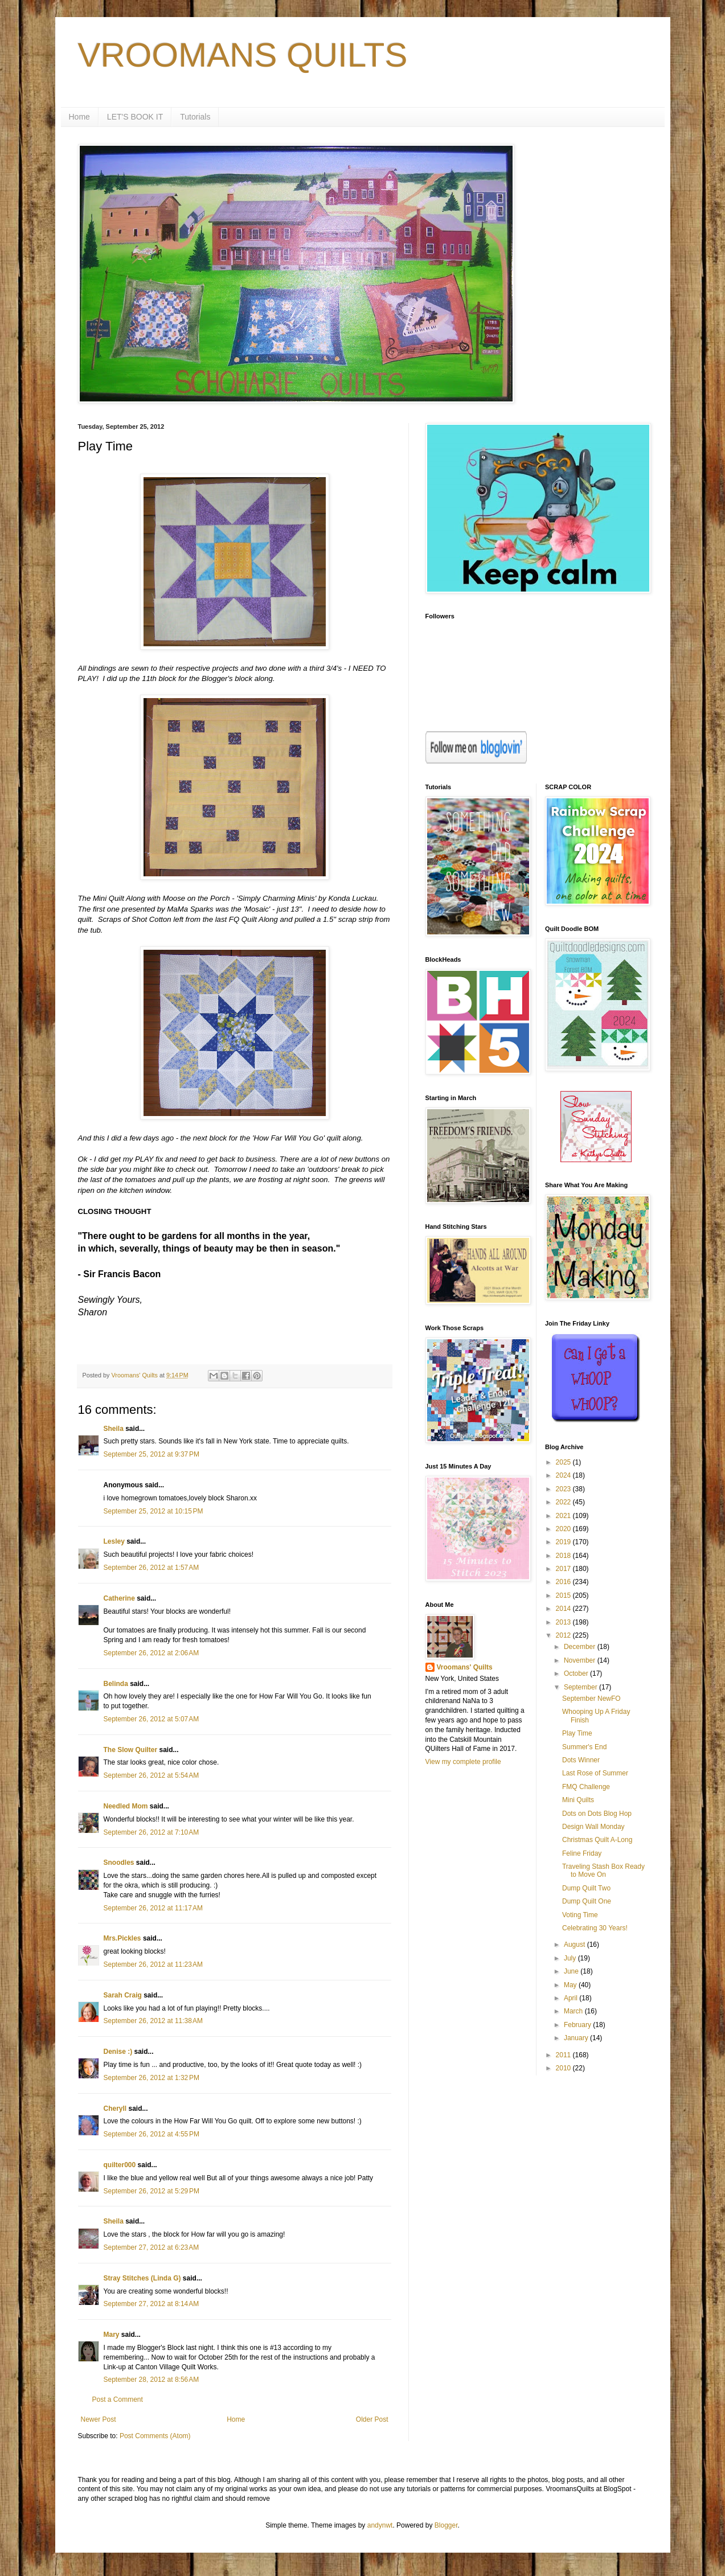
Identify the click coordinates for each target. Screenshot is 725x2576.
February (578, 2025)
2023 (564, 1489)
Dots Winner (581, 1760)
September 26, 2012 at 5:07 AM (151, 1719)
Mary (112, 2335)
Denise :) (118, 2052)
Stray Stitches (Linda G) (142, 2278)
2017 (564, 1569)
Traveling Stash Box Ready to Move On (603, 1870)
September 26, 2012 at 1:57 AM (151, 1568)
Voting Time (580, 1915)
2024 (564, 1475)
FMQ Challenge (586, 1787)
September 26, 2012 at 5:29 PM (151, 2191)
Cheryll (115, 2109)
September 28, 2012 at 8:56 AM (151, 2380)
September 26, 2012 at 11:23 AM (153, 1964)
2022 (564, 1502)
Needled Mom (126, 1806)
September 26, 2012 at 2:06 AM (151, 1653)
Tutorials (195, 116)
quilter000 (120, 2165)
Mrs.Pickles (122, 1938)
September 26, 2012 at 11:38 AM (153, 2021)
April (571, 1998)
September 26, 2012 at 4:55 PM (151, 2134)
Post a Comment (117, 2399)
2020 (564, 1529)
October (577, 1673)
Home (79, 116)
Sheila (114, 1429)
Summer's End (584, 1747)
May (571, 1985)
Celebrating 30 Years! (595, 1928)
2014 (564, 1609)
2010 (564, 2068)
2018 (564, 1556)
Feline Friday (581, 1853)
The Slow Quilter (131, 1750)
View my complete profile (463, 1762)
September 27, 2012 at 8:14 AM (151, 2304)
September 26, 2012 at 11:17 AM (153, 1908)
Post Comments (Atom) (155, 2436)
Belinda (116, 1684)
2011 (564, 2055)
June (572, 1971)
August (575, 1945)
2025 (564, 1462)
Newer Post (98, 2419)
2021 (564, 1516)
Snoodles (119, 1863)
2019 (564, 1542)
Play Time (577, 1733)
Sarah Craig (123, 1995)
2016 (564, 1582)
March (574, 2011)
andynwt (380, 2525)
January (577, 2038)
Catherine (119, 1598)
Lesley (114, 1541)
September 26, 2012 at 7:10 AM (151, 1832)
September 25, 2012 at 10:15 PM (153, 1511)
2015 (564, 1595)
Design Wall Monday (593, 1827)
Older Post (372, 2419)
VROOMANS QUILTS (243, 55)
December (580, 1647)
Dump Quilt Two (586, 1888)
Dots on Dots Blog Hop (597, 1814)
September (581, 1687)
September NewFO (591, 1699)
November (580, 1660)
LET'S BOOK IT (135, 116)
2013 (564, 1622)
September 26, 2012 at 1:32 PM (151, 2078)
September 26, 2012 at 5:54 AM (151, 1775)
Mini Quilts (578, 1800)
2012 (564, 1635)
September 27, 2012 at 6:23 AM (151, 2247)
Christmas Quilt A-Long (597, 1840)
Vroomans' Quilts (465, 1667)
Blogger (446, 2525)
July (571, 1958)
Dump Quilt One (586, 1901)
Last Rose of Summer (595, 1773)
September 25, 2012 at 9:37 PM (151, 1454)
